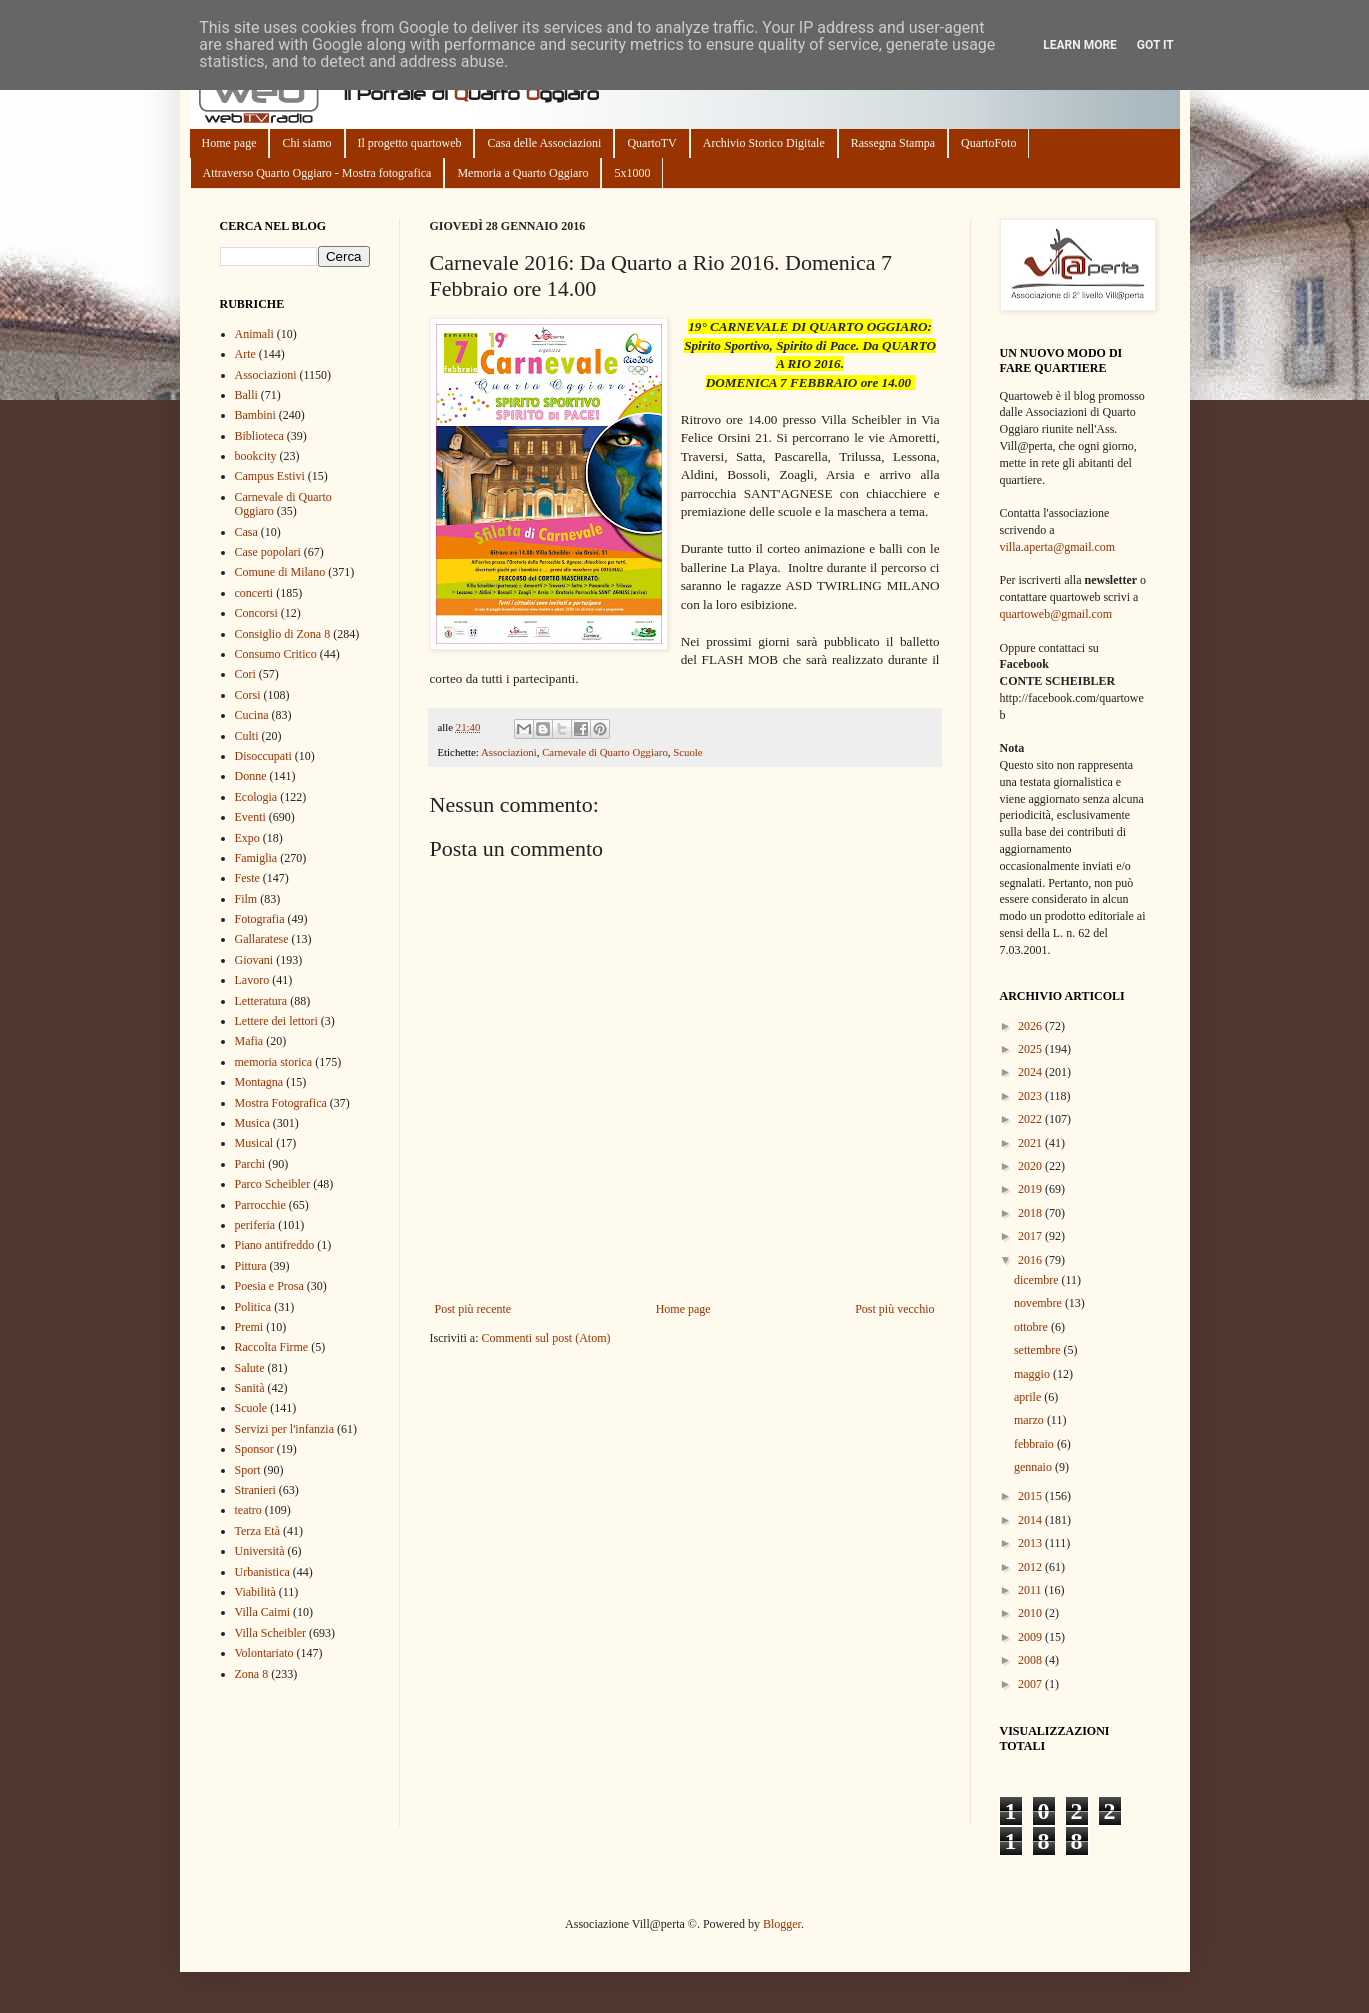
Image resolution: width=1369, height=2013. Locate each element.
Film (246, 899)
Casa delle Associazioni (544, 143)
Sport (248, 1470)
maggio (1033, 1374)
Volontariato (264, 1653)
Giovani (254, 960)
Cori (245, 674)
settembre (1039, 1350)
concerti (254, 593)
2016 (1031, 1260)
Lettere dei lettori (276, 1021)
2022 (1031, 1119)
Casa (246, 532)
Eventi (250, 817)
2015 (1031, 1496)
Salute (250, 1368)
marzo (1030, 1420)
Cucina (252, 715)
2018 (1031, 1213)
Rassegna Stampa (893, 143)
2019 (1031, 1189)
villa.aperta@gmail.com (1058, 547)
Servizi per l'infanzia (284, 1429)
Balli (246, 395)
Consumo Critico (276, 654)
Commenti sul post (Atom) (545, 1338)
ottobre (1032, 1327)
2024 (1031, 1072)
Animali (254, 334)
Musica (252, 1123)
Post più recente (473, 1309)
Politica (253, 1307)
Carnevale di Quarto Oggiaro (605, 752)
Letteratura (261, 1001)
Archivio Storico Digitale (764, 143)
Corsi (248, 695)
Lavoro (252, 980)
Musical (254, 1143)
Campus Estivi (270, 476)
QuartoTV (651, 143)
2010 (1031, 1613)
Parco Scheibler (273, 1184)
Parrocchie (260, 1205)
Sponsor (254, 1449)
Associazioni (509, 752)
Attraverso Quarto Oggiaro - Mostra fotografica (317, 173)
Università (260, 1551)
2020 (1031, 1166)
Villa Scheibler (271, 1633)
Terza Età (257, 1531)
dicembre (1038, 1280)
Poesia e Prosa (269, 1286)
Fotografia (260, 919)
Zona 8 (252, 1674)
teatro (248, 1510)
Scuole (687, 752)
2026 (1031, 1026)
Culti (247, 736)
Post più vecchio (894, 1309)
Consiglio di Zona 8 (283, 634)
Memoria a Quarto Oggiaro (522, 173)
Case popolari (268, 552)
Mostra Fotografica (281, 1103)
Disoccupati (263, 756)
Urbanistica (262, 1572)
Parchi (250, 1164)
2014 (1031, 1520)
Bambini (255, 415)
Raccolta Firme (272, 1347)
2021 (1031, 1143)
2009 (1031, 1637)
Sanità (250, 1388)
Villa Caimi (263, 1612)
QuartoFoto (988, 143)
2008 (1031, 1660)
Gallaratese (262, 939)
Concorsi (256, 613)
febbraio (1035, 1444)
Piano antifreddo (275, 1245)
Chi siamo (306, 143)
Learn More (1080, 45)
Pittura (251, 1266)
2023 (1031, 1096)
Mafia (249, 1041)
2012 (1031, 1567)
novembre (1039, 1303)
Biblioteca (259, 436)
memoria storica (274, 1062)
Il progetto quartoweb (410, 143)
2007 (1031, 1684)
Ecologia (256, 797)
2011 (1031, 1590)
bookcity (256, 456)
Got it (1155, 45)
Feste (247, 878)
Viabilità (255, 1592)
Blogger (782, 1924)
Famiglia (256, 858)
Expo (247, 838)
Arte (245, 354)
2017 (1031, 1236)
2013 (1031, 1543)
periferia (255, 1225)
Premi (249, 1327)
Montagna (259, 1082)
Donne (251, 776)
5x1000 (632, 173)
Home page (229, 143)
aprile (1029, 1397)
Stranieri (255, 1490)
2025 (1031, 1049)
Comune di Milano (280, 572)
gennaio (1034, 1467)
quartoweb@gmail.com (1056, 614)
